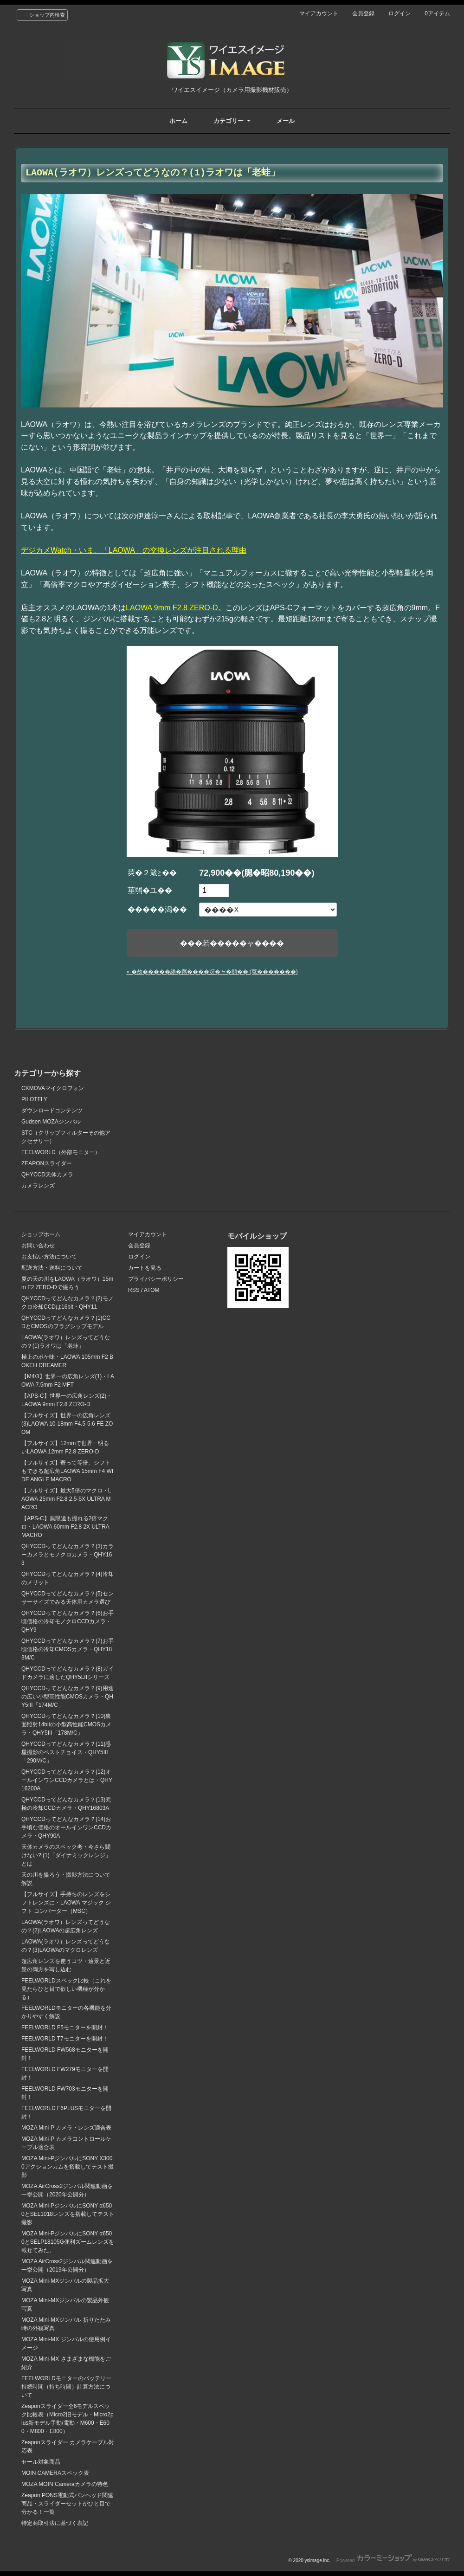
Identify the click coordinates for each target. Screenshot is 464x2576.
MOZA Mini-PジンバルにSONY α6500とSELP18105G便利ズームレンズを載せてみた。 (67, 2241)
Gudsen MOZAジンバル (51, 1121)
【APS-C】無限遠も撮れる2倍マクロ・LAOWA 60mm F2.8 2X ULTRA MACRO (65, 1526)
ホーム (178, 120)
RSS (134, 1290)
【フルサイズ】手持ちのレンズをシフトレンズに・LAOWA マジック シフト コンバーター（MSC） (66, 1902)
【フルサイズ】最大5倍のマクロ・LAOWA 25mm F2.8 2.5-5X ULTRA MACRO (66, 1499)
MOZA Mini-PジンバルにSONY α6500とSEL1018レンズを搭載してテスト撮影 (67, 2214)
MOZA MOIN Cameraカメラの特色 (64, 2484)
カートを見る (144, 1268)
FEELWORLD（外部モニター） (60, 1152)
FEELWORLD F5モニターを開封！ (64, 2027)
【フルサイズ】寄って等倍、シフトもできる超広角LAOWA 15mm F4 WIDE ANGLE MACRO (67, 1471)
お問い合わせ (38, 1245)
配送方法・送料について (52, 1268)
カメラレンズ (38, 1185)
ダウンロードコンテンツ (52, 1110)
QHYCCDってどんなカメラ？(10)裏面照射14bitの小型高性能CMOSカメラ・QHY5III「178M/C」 (66, 1724)
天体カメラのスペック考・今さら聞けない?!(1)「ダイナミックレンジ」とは (66, 1855)
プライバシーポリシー (156, 1279)
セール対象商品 (40, 2462)
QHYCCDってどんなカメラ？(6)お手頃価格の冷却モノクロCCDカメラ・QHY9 (67, 1621)
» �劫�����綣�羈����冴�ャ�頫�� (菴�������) (212, 971)
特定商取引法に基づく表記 (54, 2523)
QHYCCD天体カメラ (47, 1174)
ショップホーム (40, 1234)
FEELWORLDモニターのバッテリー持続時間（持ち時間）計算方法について (66, 2386)
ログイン (399, 13)
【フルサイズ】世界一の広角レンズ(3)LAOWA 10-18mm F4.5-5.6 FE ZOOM (67, 1423)
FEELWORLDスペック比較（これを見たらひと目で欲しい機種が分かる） (66, 1989)
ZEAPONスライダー (46, 1163)
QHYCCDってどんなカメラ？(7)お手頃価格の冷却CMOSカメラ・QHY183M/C (67, 1649)
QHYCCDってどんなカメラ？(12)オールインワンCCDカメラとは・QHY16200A (66, 1780)
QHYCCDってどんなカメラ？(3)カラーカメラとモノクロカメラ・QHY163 (67, 1554)
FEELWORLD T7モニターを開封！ (64, 2038)
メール (286, 120)
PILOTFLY (34, 1099)
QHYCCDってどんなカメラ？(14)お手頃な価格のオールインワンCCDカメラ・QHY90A (66, 1827)
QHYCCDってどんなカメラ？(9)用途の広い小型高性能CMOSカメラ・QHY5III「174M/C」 (67, 1696)
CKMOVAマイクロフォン (52, 1088)
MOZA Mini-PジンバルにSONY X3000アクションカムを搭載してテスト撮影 (67, 2166)
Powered (393, 2560)
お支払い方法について (49, 1256)
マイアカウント (318, 13)
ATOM (152, 1290)
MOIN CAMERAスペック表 (55, 2473)
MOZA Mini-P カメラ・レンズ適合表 (66, 2127)
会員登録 (363, 13)
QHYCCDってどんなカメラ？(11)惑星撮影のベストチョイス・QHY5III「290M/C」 (66, 1752)
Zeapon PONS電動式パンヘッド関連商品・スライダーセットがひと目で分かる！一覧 (67, 2503)
